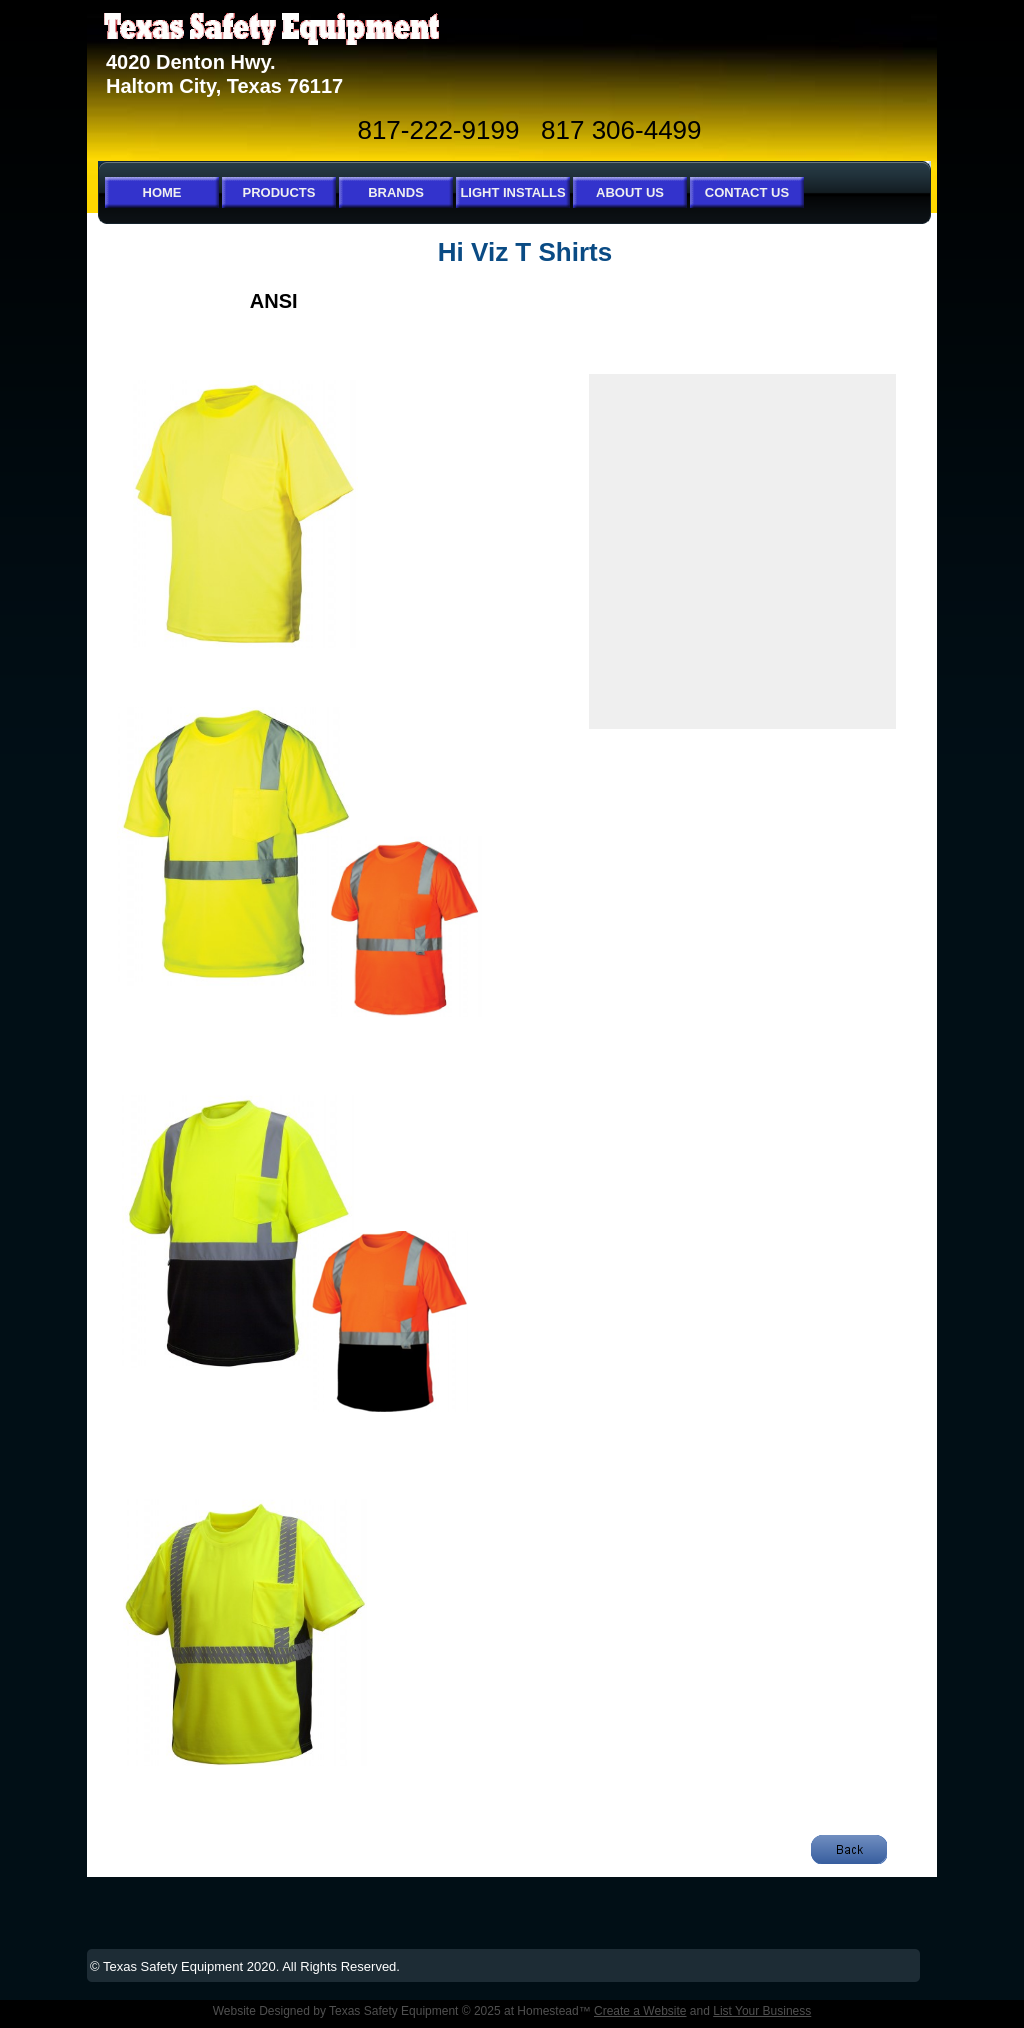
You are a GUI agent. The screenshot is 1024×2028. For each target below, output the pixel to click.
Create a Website (640, 2011)
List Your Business (762, 2011)
